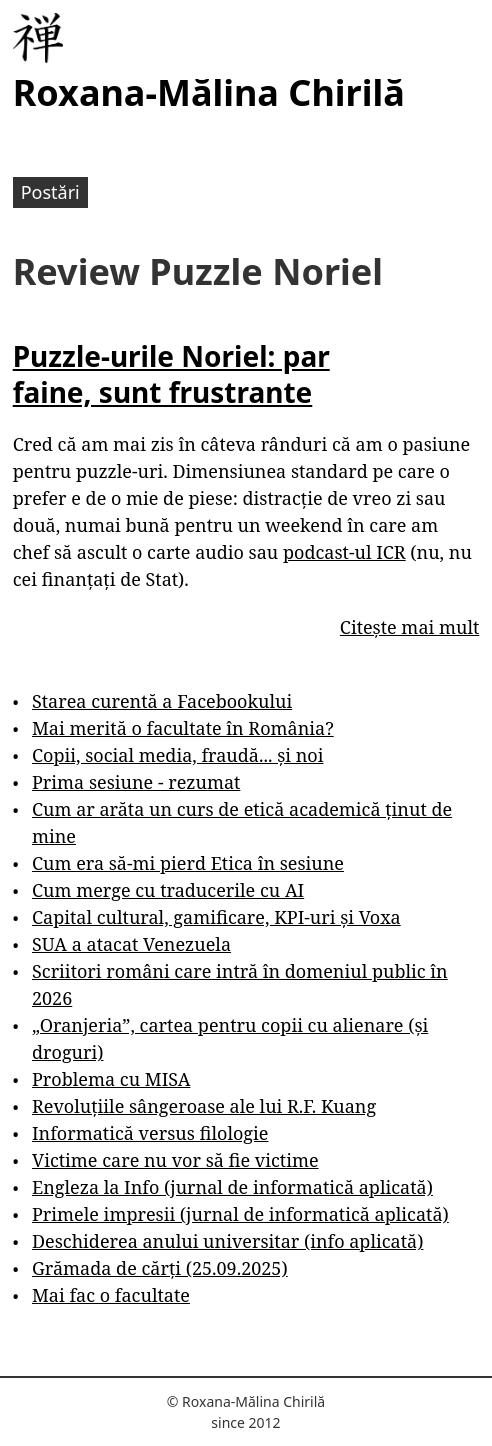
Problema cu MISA (111, 1079)
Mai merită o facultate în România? (183, 728)
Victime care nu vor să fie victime (175, 1160)
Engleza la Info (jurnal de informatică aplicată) (232, 1187)
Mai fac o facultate (111, 1295)
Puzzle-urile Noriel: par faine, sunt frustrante (171, 374)
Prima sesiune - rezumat (136, 782)
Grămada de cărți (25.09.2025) (160, 1268)
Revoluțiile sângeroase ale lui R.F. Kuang (204, 1106)
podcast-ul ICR (344, 552)
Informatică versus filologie (150, 1133)
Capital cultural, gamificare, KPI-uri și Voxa (216, 917)
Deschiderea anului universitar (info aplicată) (227, 1241)
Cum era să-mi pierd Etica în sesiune (188, 863)
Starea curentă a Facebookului (162, 701)
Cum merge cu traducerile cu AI (168, 890)
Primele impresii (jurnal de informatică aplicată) (240, 1214)
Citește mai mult (409, 627)
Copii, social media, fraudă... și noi (177, 755)
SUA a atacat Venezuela (131, 944)
